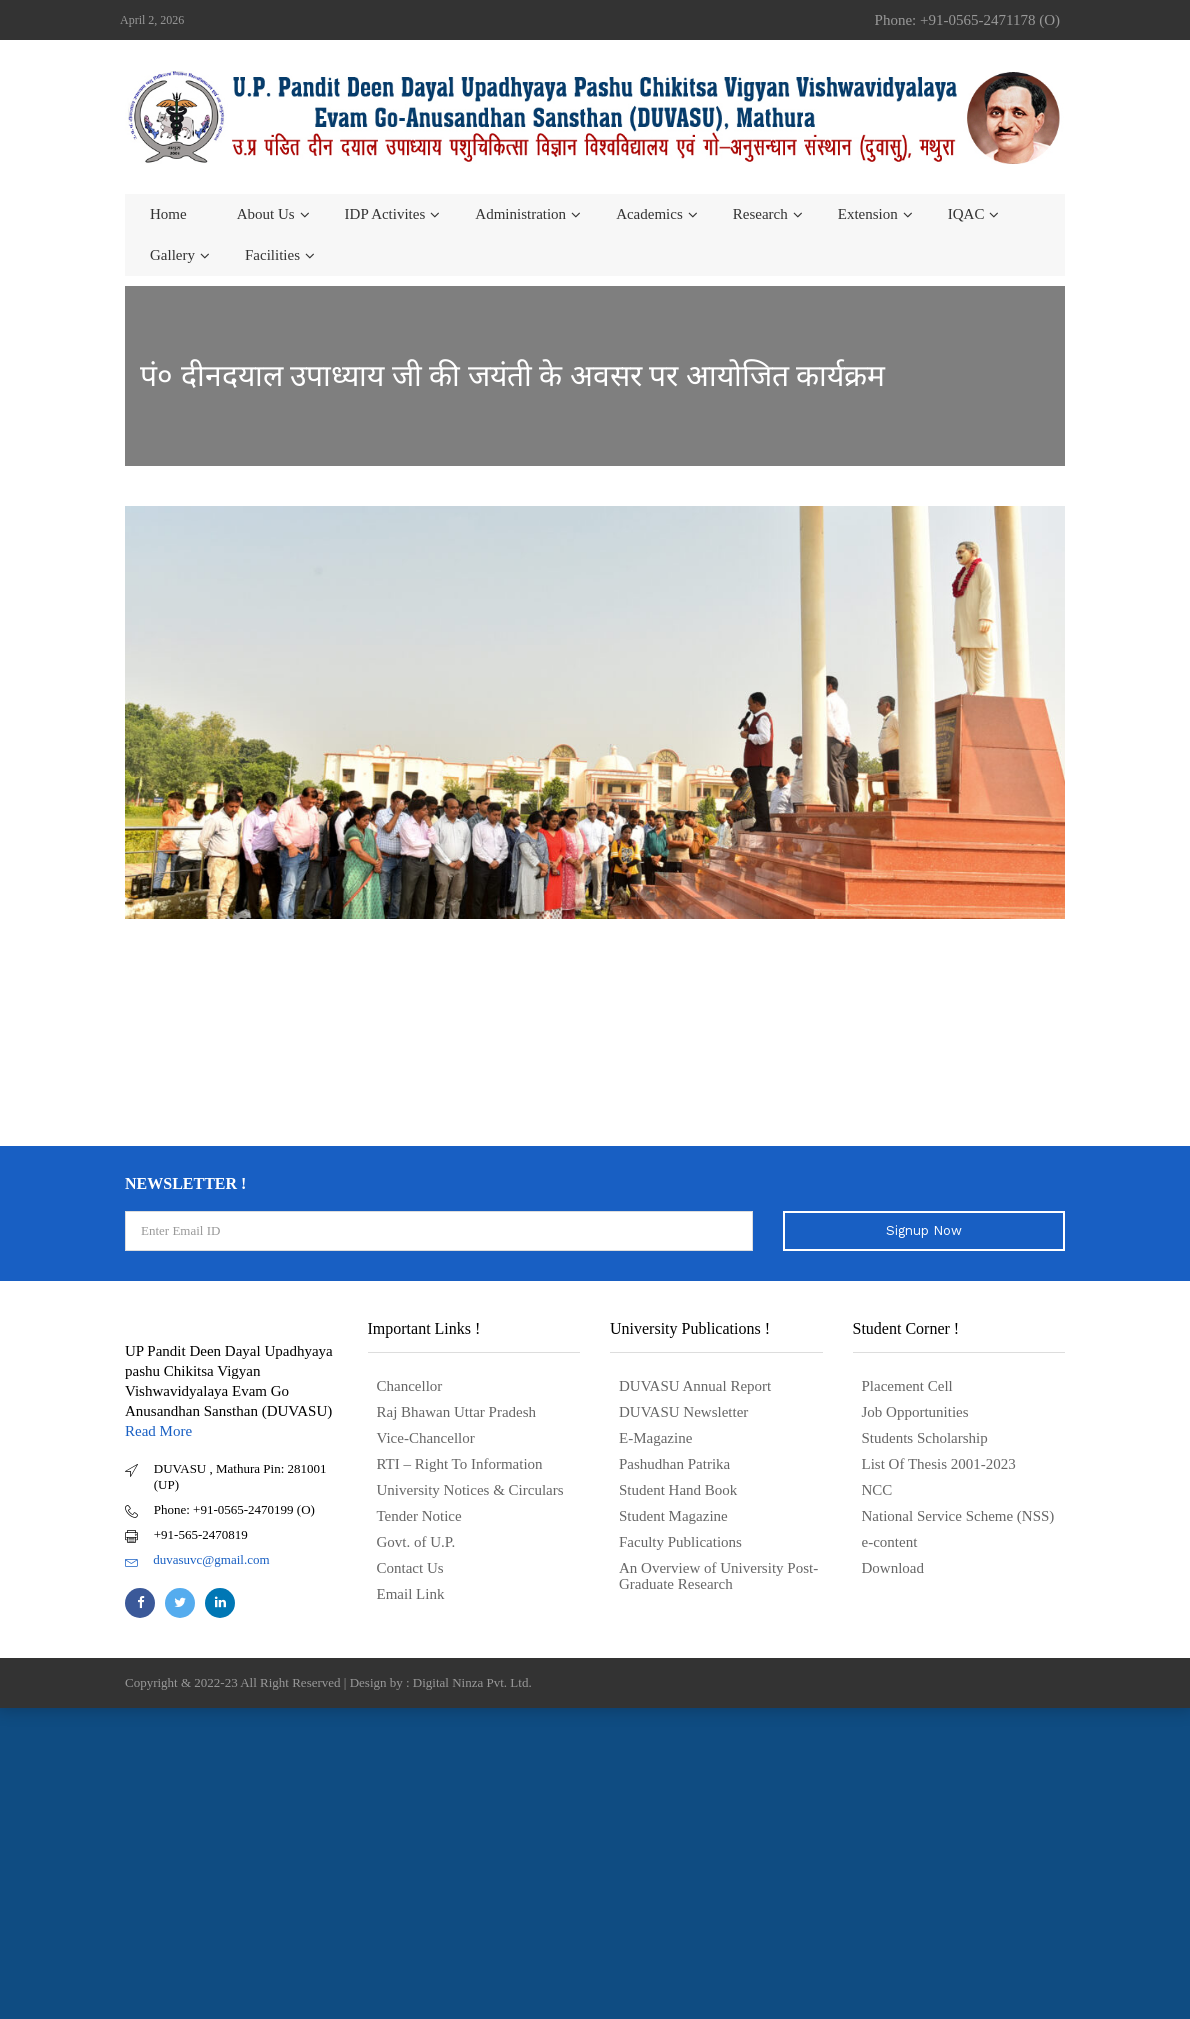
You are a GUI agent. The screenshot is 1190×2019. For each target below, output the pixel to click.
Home (168, 214)
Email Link (411, 1594)
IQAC (966, 214)
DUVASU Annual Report (695, 1386)
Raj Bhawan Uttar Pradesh (457, 1412)
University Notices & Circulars (470, 1490)
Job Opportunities (915, 1412)
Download (893, 1568)
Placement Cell (907, 1386)
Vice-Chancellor (426, 1438)
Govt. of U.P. (416, 1542)
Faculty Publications (680, 1542)
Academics (649, 214)
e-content (890, 1542)
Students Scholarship (925, 1438)
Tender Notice (419, 1516)
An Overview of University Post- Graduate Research (718, 1576)
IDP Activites (385, 214)
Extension (868, 214)
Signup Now (924, 1230)
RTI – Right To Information (460, 1464)
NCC (877, 1490)
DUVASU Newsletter (683, 1412)
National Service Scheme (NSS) (958, 1516)
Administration (520, 214)
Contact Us (410, 1568)
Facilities (272, 255)
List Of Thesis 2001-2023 (939, 1464)
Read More (158, 1431)
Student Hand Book (678, 1490)
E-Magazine (655, 1438)
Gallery (172, 255)
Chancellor (410, 1386)
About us (266, 214)
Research (760, 214)
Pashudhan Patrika (674, 1464)
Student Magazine (673, 1516)
